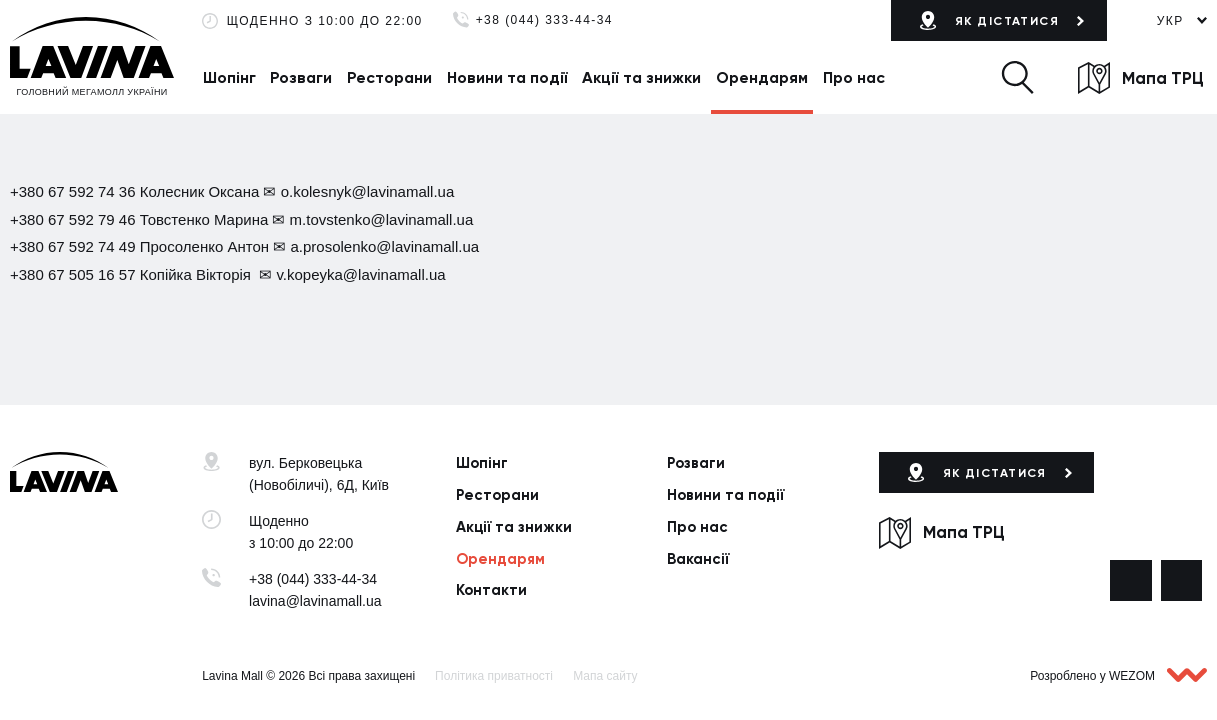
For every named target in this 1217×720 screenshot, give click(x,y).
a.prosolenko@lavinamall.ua (384, 246)
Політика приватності (494, 676)
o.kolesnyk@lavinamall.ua (368, 191)
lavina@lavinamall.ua (315, 601)
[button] (1017, 77)
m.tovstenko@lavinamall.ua (382, 219)
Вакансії (698, 559)
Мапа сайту (605, 676)
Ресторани (389, 77)
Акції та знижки (641, 77)
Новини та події (507, 77)
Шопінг (229, 77)
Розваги (301, 77)
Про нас (854, 77)
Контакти (491, 590)
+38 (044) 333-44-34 (544, 20)
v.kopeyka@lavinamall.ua (360, 274)
